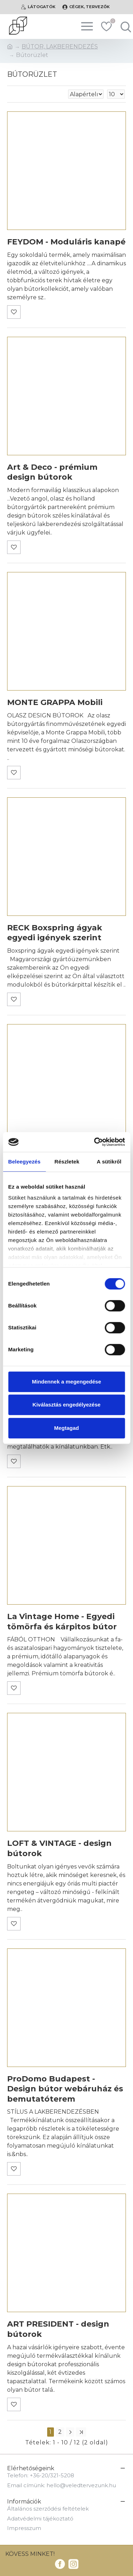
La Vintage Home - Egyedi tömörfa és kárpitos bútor (62, 1621)
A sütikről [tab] (109, 1162)
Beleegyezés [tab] (24, 1162)
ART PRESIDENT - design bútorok (58, 2329)
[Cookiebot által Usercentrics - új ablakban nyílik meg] (95, 1142)
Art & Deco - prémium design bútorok (52, 472)
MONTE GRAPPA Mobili (54, 702)
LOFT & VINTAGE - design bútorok (59, 1848)
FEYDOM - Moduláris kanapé (66, 242)
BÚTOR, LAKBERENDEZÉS (60, 46)
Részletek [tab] (67, 1162)
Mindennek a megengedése (66, 1382)
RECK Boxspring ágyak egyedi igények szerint (54, 933)
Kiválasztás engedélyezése (67, 1405)
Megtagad (66, 1428)
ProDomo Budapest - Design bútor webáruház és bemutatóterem (65, 2089)
